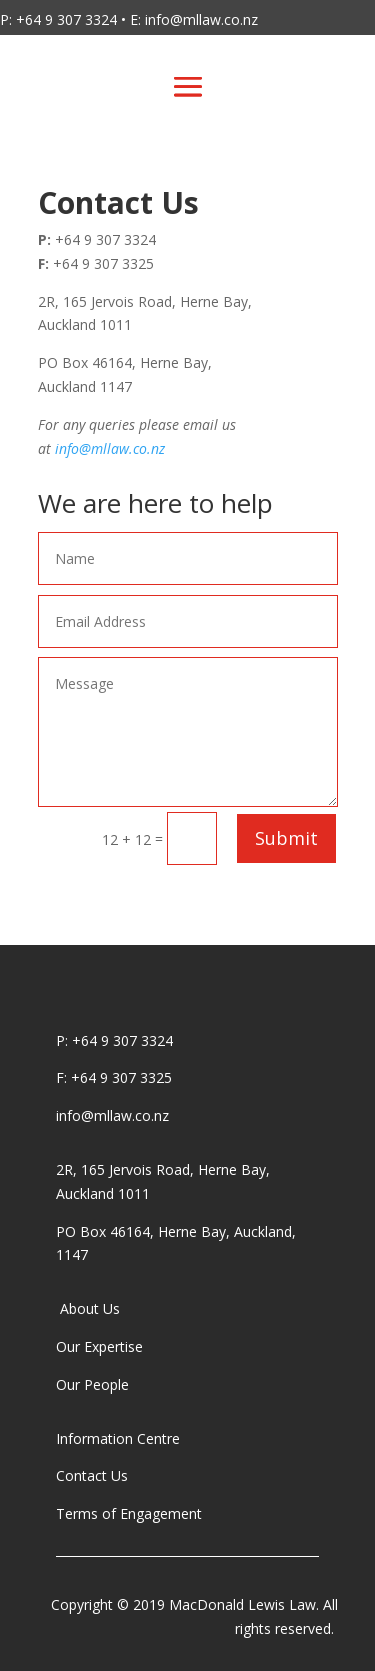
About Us (88, 1308)
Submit (286, 838)
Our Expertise (99, 1346)
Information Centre (118, 1438)
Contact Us (92, 1475)
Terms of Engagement (131, 1513)
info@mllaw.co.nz (110, 448)
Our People (94, 1384)
